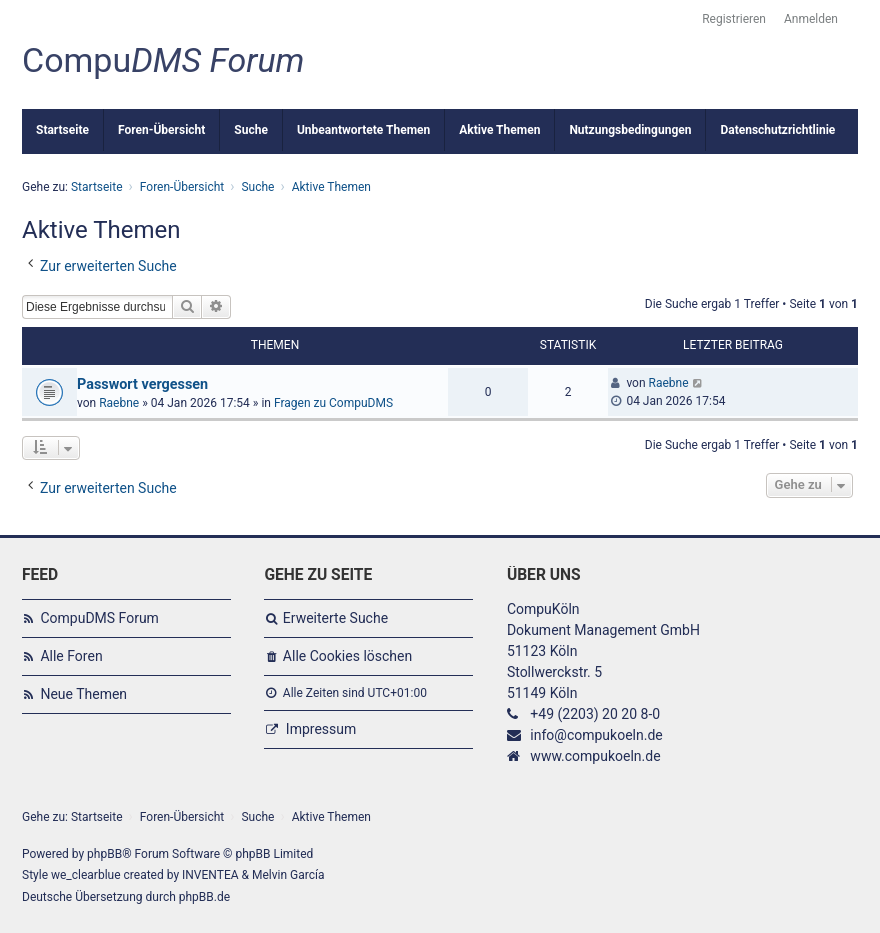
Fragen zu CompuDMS (333, 403)
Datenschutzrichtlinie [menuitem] (777, 130)
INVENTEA (210, 875)
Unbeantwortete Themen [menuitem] (363, 130)
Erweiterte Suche (335, 618)
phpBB (104, 854)
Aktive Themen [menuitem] (499, 130)
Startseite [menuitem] (62, 130)
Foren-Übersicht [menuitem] (161, 130)
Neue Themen (83, 694)
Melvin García (288, 875)
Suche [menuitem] (251, 130)
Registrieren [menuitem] (734, 19)
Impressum (321, 729)
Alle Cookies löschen (347, 656)
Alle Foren (71, 656)
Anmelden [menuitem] (811, 19)
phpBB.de (204, 897)
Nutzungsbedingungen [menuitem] (630, 130)
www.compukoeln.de (595, 756)
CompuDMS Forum (99, 618)
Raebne (119, 403)
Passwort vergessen (142, 384)
